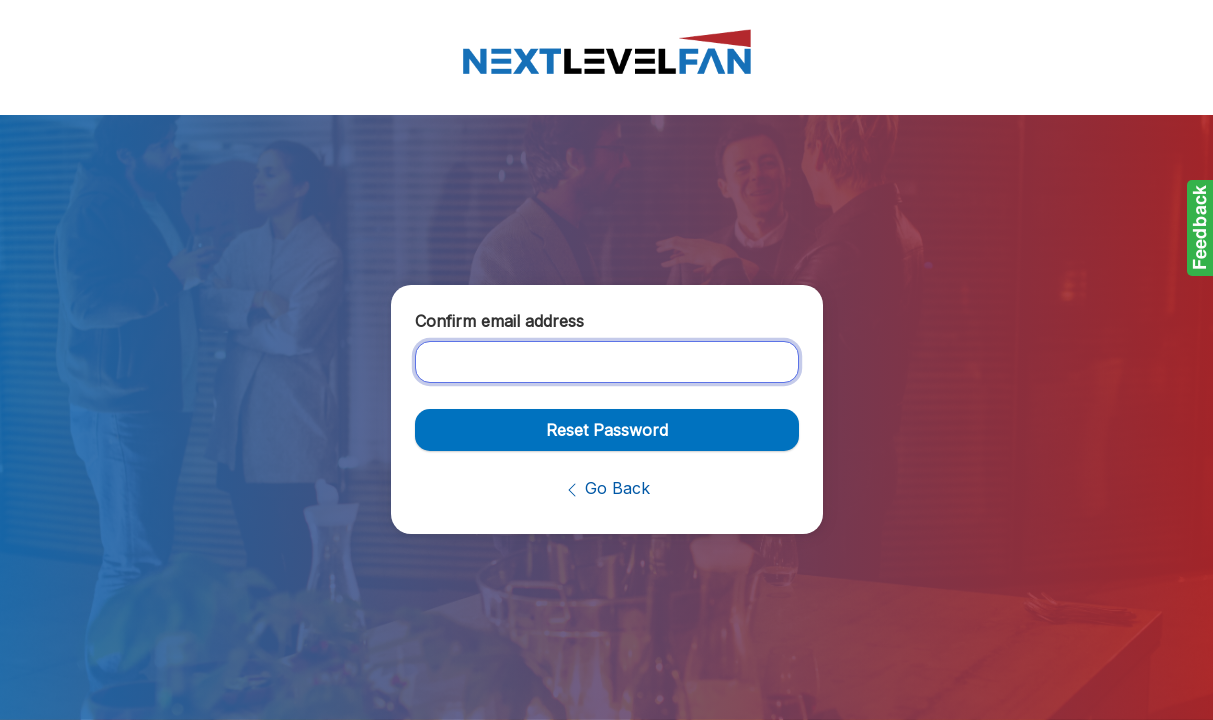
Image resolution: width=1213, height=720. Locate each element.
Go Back (607, 488)
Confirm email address (499, 321)
